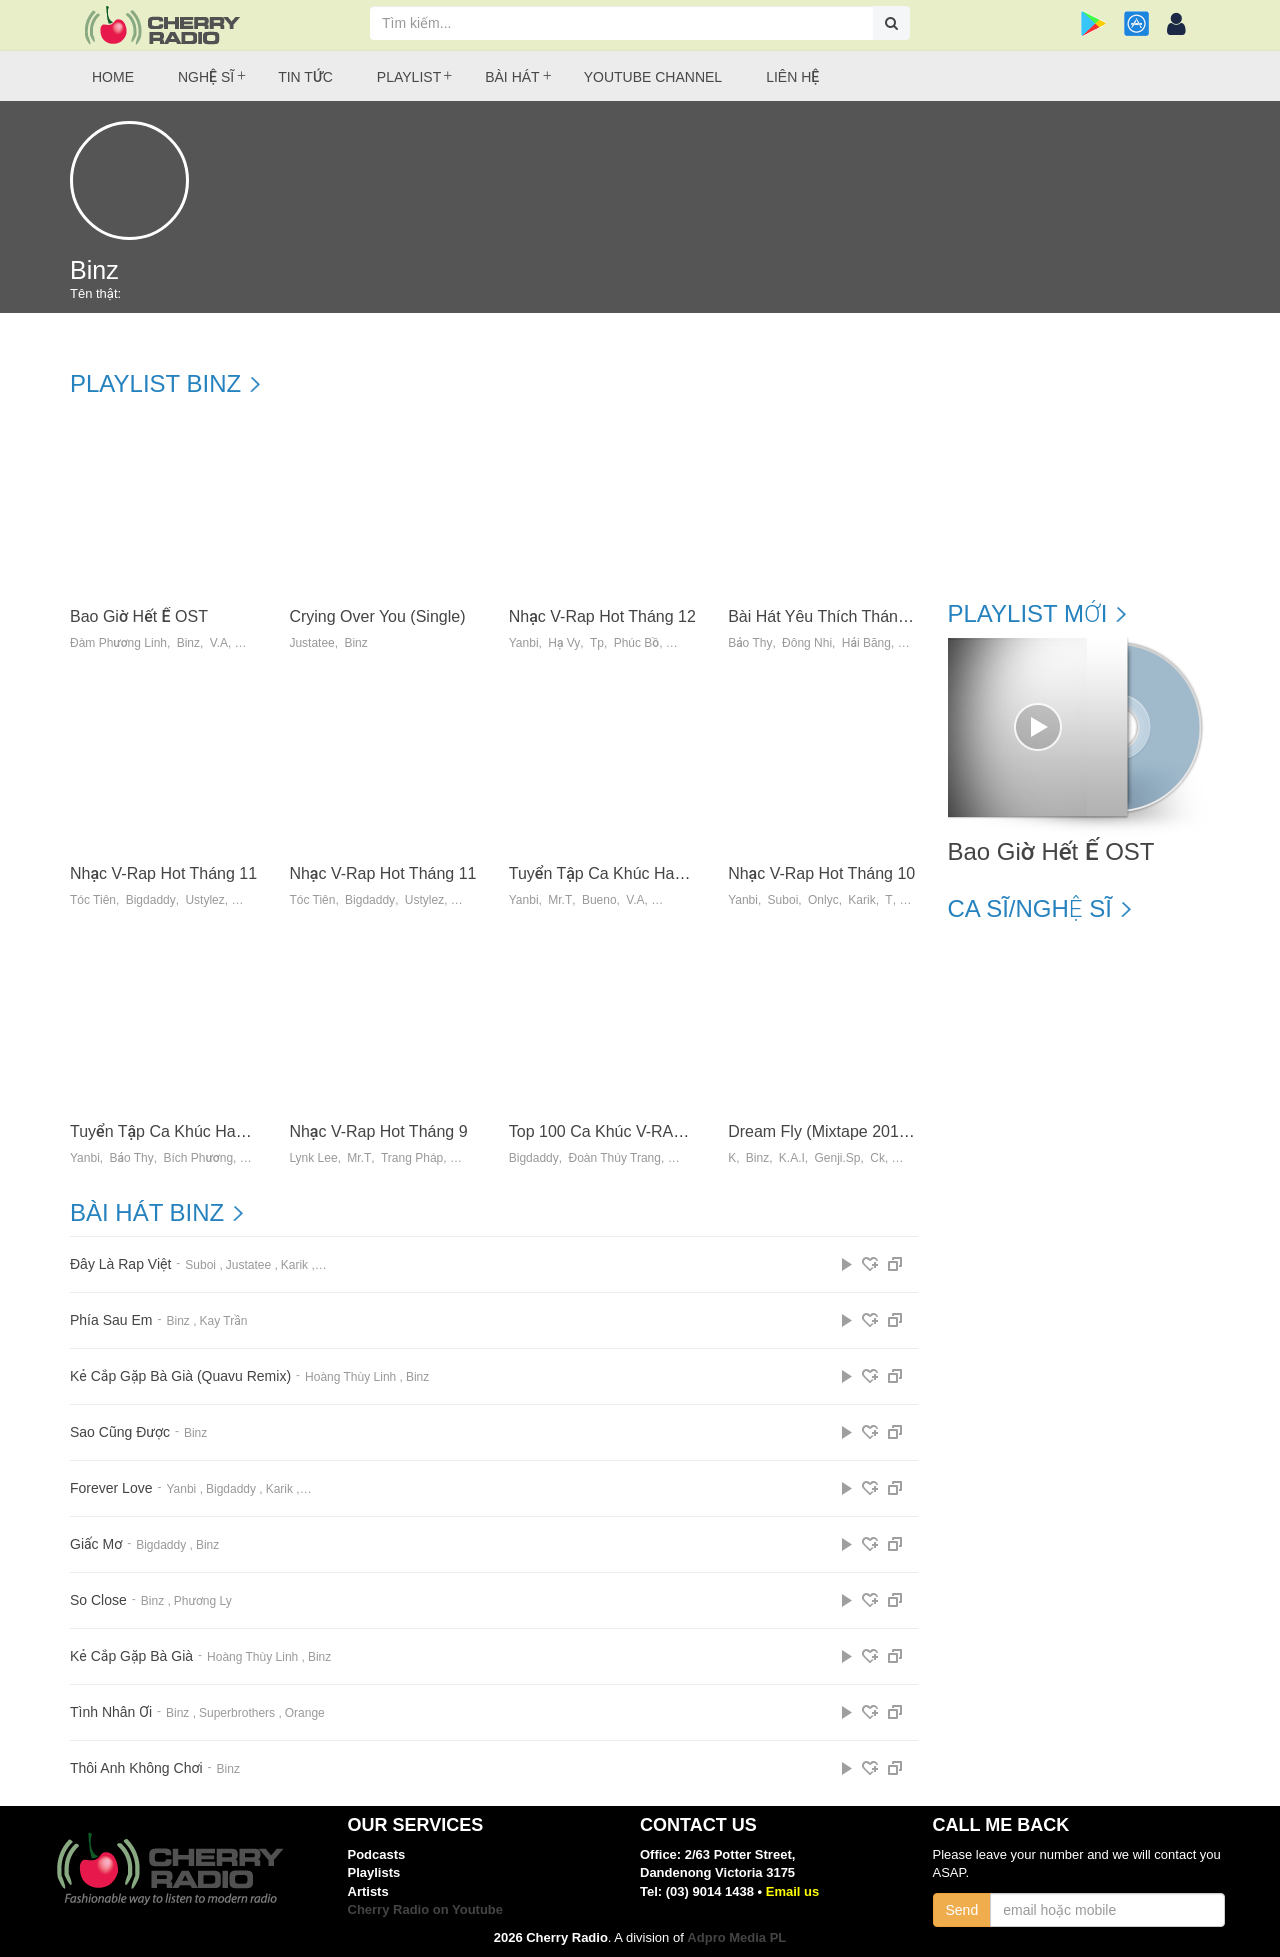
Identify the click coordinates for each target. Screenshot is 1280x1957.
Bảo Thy (750, 643)
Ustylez (204, 900)
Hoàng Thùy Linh (350, 1377)
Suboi (783, 900)
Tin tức (305, 77)
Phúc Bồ (637, 643)
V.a (635, 900)
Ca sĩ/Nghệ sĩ (1030, 909)
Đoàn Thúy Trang (614, 1158)
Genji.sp (838, 1158)
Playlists (374, 1872)
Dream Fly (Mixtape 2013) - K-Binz (851, 1131)
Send (962, 1910)
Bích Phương (198, 1158)
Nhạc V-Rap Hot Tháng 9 (378, 1131)
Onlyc (823, 900)
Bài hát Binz (147, 1213)
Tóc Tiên (93, 900)
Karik (861, 900)
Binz (188, 643)
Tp (597, 643)
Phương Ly (203, 1601)
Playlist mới (1028, 614)
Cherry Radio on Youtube (426, 1909)
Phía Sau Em (111, 1320)
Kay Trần (224, 1321)
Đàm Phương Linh (118, 643)
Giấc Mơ (96, 1544)
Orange (305, 1713)
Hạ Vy (564, 643)
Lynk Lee (313, 1158)
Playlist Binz (155, 384)
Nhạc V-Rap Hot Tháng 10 (821, 873)
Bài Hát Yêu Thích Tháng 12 (828, 616)
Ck (877, 1158)
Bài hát (512, 77)
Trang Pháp (412, 1158)
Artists (368, 1891)
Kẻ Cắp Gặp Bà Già (131, 1656)
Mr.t (560, 900)
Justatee (311, 643)
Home (113, 77)
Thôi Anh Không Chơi (136, 1768)
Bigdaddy (151, 900)
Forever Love (111, 1488)
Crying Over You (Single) (377, 616)
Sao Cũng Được (120, 1432)
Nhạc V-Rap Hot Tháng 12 (602, 616)
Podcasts (377, 1854)
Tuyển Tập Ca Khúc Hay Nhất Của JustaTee (666, 873)
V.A (219, 643)
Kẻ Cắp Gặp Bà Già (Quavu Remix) (180, 1376)
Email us (792, 1891)
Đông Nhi (807, 643)
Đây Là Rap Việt (120, 1264)
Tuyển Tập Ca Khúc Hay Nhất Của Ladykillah (230, 1131)
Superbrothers (237, 1713)
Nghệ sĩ (206, 77)
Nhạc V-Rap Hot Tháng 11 (163, 873)
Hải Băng (866, 643)
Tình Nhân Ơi (111, 1712)
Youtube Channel (653, 77)
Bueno (599, 900)
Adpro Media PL (736, 1937)
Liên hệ (792, 77)
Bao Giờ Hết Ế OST (139, 616)
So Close (98, 1600)
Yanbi (524, 643)
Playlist (409, 77)
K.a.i (792, 1158)
